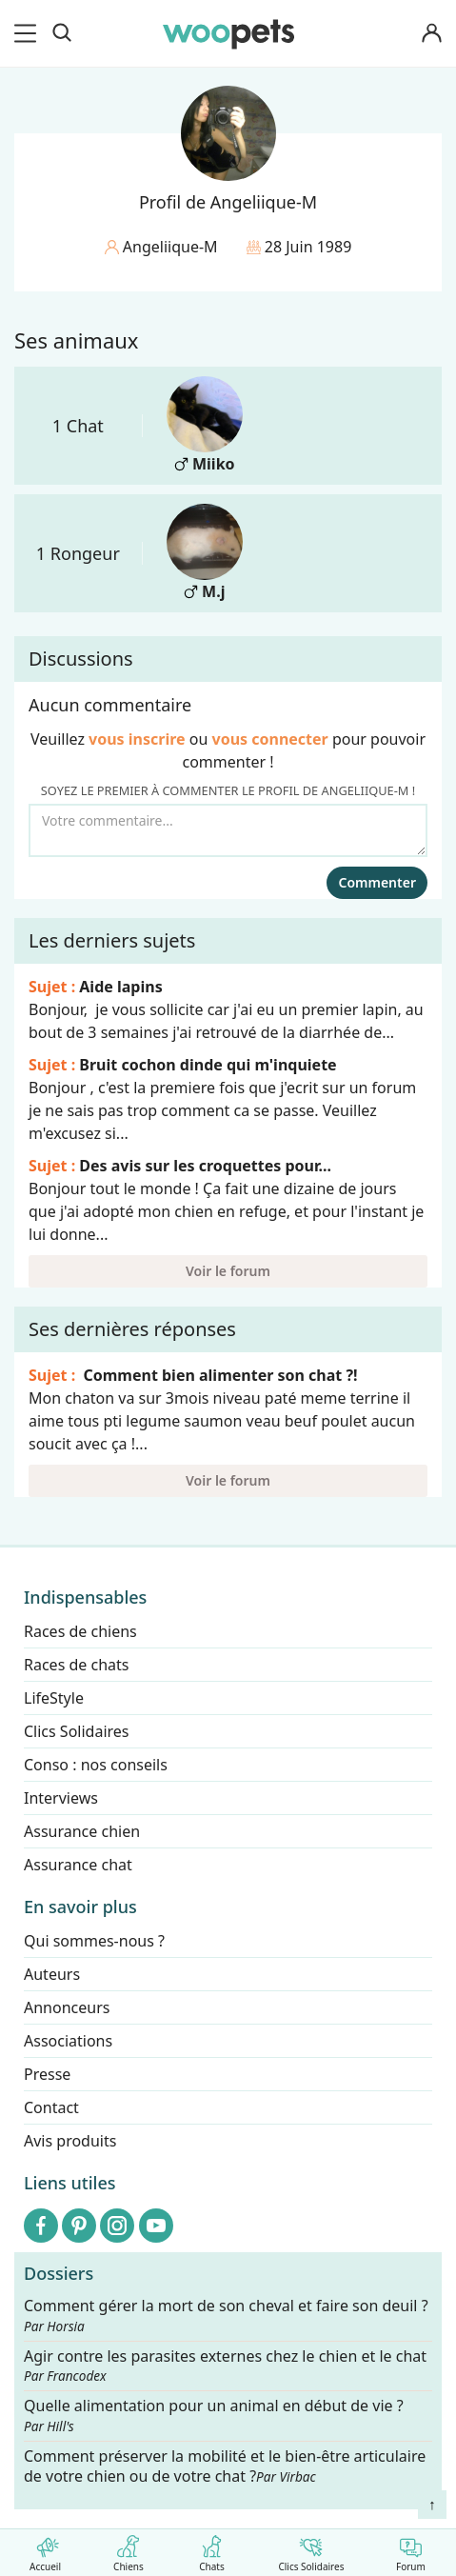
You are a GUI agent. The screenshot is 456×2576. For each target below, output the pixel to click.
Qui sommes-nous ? (94, 1940)
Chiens (128, 2549)
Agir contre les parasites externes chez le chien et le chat (225, 2365)
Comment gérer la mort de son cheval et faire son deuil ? (226, 2315)
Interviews (61, 1797)
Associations (68, 2040)
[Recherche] (61, 33)
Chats (211, 2549)
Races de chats (76, 1664)
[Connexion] (431, 34)
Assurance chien (82, 1831)
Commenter (377, 882)
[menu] (28, 33)
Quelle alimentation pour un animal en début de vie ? (214, 2415)
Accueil (45, 2549)
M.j (205, 553)
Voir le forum (228, 1271)
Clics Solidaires (311, 2549)
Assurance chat (78, 1864)
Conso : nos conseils (96, 1764)
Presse (47, 2074)
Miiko (205, 425)
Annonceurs (66, 2007)
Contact (51, 2107)
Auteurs (52, 1974)
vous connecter (270, 739)
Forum (410, 2549)
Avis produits (70, 2140)
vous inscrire (137, 739)
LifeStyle (54, 1697)
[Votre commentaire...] (228, 830)
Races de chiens (80, 1631)
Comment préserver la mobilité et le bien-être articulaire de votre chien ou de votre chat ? (225, 2466)
